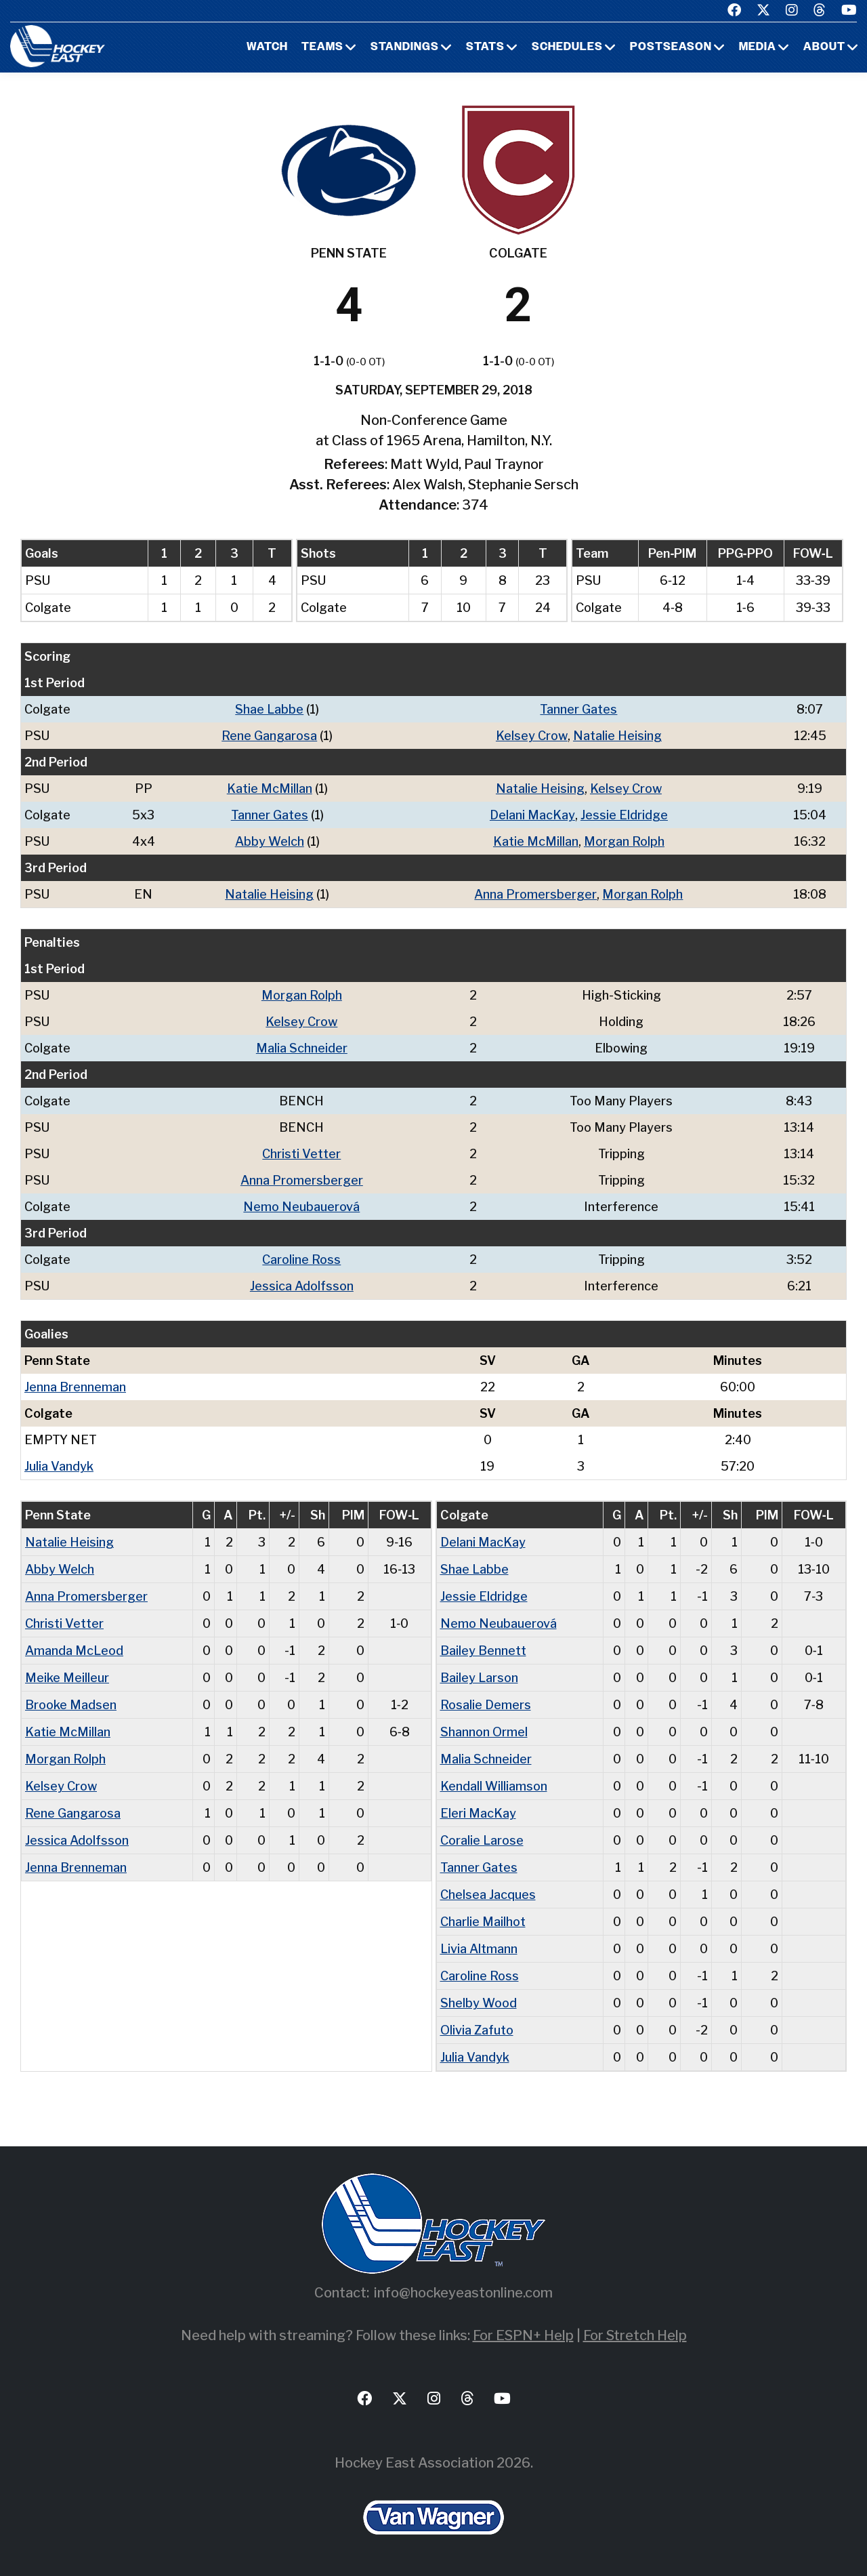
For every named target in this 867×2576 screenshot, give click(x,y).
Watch (267, 47)
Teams (322, 47)
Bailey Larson (479, 1678)
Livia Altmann (478, 1949)
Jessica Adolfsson (302, 1286)
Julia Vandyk (58, 1466)
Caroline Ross (301, 1259)
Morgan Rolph (624, 841)
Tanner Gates (578, 709)
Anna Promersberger (535, 894)
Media (757, 47)
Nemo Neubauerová (301, 1207)
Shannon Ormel (484, 1732)
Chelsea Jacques (488, 1894)
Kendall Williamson (493, 1786)
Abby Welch (269, 841)
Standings (405, 47)
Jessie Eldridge (624, 815)
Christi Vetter (301, 1154)
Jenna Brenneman (75, 1387)
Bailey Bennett (483, 1650)
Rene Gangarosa (269, 736)
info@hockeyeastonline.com (463, 2293)
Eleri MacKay (478, 1813)
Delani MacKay (532, 815)
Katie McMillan (269, 788)
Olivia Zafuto (476, 2030)
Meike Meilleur (67, 1678)
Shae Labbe (269, 709)
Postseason (671, 47)
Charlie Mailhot (483, 1922)
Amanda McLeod (74, 1650)
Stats (485, 47)
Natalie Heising (617, 736)
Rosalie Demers (485, 1705)
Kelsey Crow (532, 736)
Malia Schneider (301, 1048)
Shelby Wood (478, 2003)
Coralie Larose (482, 1840)
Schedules (567, 47)
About (824, 47)
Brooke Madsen (71, 1705)
